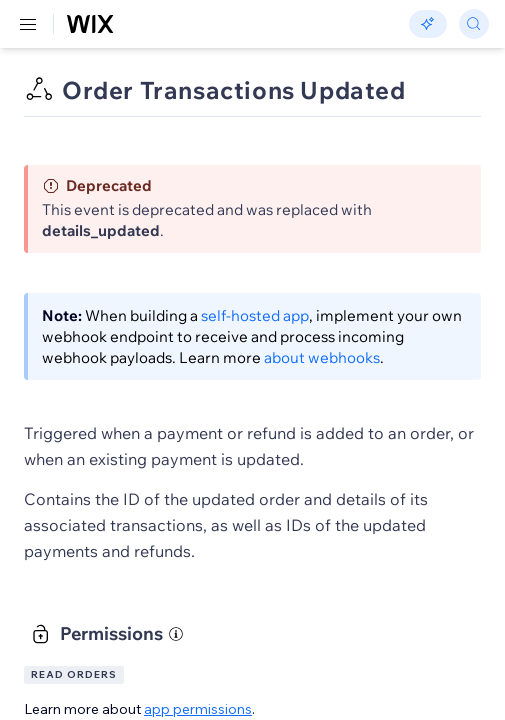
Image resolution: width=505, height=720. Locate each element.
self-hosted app (255, 315)
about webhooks (322, 357)
